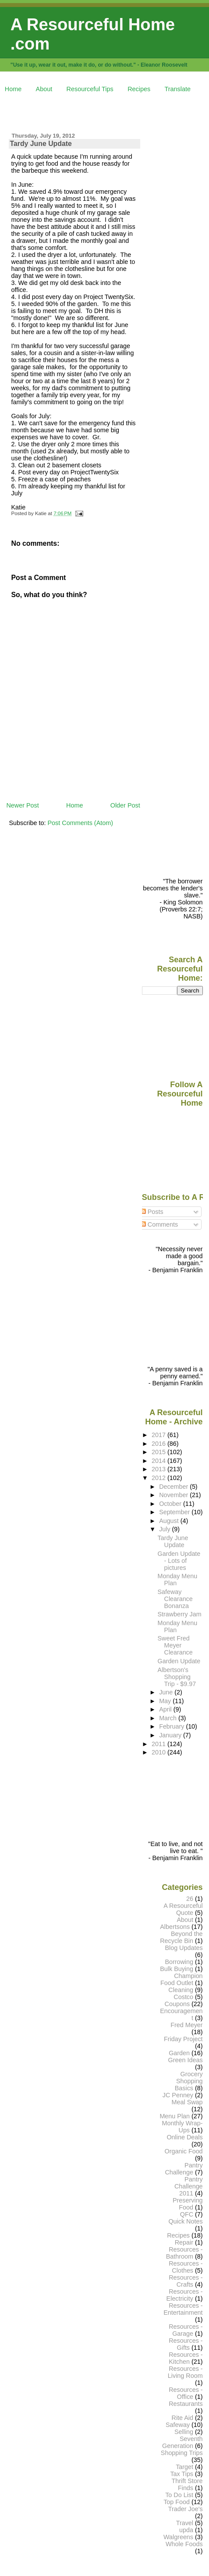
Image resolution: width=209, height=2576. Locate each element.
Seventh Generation (182, 2442)
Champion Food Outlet (181, 1979)
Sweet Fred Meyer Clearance (175, 1645)
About (44, 89)
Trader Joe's (185, 2508)
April (166, 1709)
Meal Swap (187, 2102)
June (166, 1692)
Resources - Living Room (185, 2372)
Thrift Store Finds (187, 2484)
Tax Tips (181, 2473)
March (168, 1718)
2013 (159, 1469)
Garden (179, 2053)
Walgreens (178, 2536)
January (171, 1735)
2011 (159, 1743)
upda (186, 2529)
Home (13, 89)
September (175, 1512)
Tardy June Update (40, 143)
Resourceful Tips (90, 89)
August (170, 1520)
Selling (183, 2431)
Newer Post (22, 805)
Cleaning (180, 1989)
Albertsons (175, 1926)
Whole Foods (184, 2544)
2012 (159, 1477)
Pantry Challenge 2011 (188, 2186)
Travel (184, 2522)
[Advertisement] (107, 111)
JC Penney (178, 2095)
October (171, 1503)
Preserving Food (188, 2204)
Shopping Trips (182, 2452)
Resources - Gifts (185, 2344)
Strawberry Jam (180, 1614)
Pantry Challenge (183, 2169)
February (172, 1726)
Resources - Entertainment (182, 2309)
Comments (159, 1224)
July (165, 1529)
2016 (159, 1443)
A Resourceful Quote (182, 1909)
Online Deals (184, 2137)
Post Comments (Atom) (80, 822)
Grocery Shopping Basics (189, 2081)
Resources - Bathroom (184, 2253)
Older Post (125, 805)
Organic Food (184, 2151)
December (174, 1486)
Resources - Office (185, 2393)
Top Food (176, 2501)
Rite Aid (183, 2417)
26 (189, 1898)
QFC (186, 2214)
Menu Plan (174, 2116)
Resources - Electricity (184, 2295)
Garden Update (179, 1661)
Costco (183, 1996)
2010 (159, 1752)
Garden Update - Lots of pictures (179, 1560)
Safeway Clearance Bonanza (175, 1598)
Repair (184, 2242)
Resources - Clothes (185, 2267)
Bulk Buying (176, 1968)
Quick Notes (185, 2221)
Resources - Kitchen (185, 2358)
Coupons (177, 2003)
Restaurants (185, 2403)
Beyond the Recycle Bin (181, 1937)
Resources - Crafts (185, 2281)
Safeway (178, 2424)
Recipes (139, 89)
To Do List (179, 2494)
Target (184, 2466)
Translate (178, 89)
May (166, 1700)
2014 (159, 1460)
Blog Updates (183, 1947)
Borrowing (179, 1961)
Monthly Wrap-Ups (182, 2127)
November (174, 1494)
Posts (152, 1211)
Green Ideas (185, 2060)
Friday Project (183, 2038)
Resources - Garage (185, 2330)
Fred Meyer (186, 2024)
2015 (159, 1451)
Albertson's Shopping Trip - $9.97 (177, 1676)
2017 (159, 1434)
